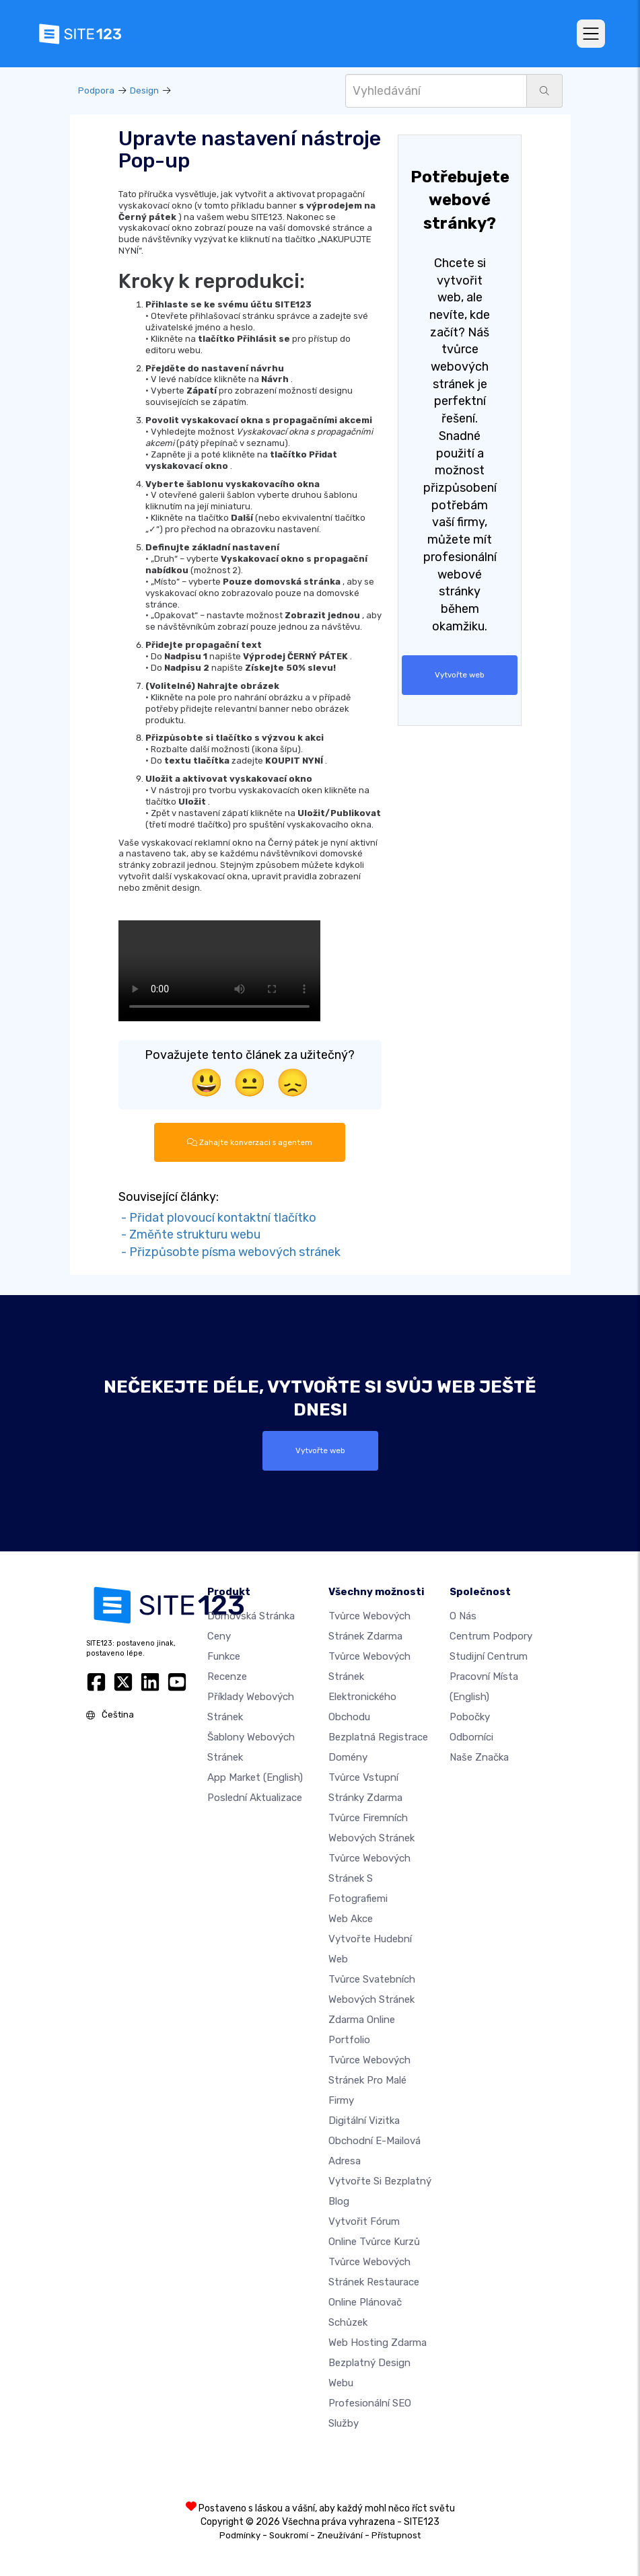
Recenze (227, 1676)
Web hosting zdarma (377, 2342)
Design (144, 90)
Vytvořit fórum (364, 2221)
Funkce (223, 1656)
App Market (255, 1777)
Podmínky (239, 2535)
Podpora (96, 90)
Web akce (350, 1919)
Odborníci (471, 1737)
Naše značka (479, 1757)
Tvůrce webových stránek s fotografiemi (369, 1878)
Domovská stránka (251, 1616)
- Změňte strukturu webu (189, 1234)
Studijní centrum (489, 1656)
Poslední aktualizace (254, 1798)
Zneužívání (340, 2535)
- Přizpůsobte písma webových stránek (229, 1252)
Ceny (219, 1636)
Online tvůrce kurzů (374, 2242)
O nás (463, 1616)
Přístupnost (396, 2535)
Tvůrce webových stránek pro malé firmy (369, 2080)
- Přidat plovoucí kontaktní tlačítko (217, 1217)
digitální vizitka (364, 2120)
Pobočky (470, 1717)
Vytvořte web (460, 674)
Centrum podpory (491, 1636)
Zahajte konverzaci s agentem (249, 1142)
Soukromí (288, 2535)
